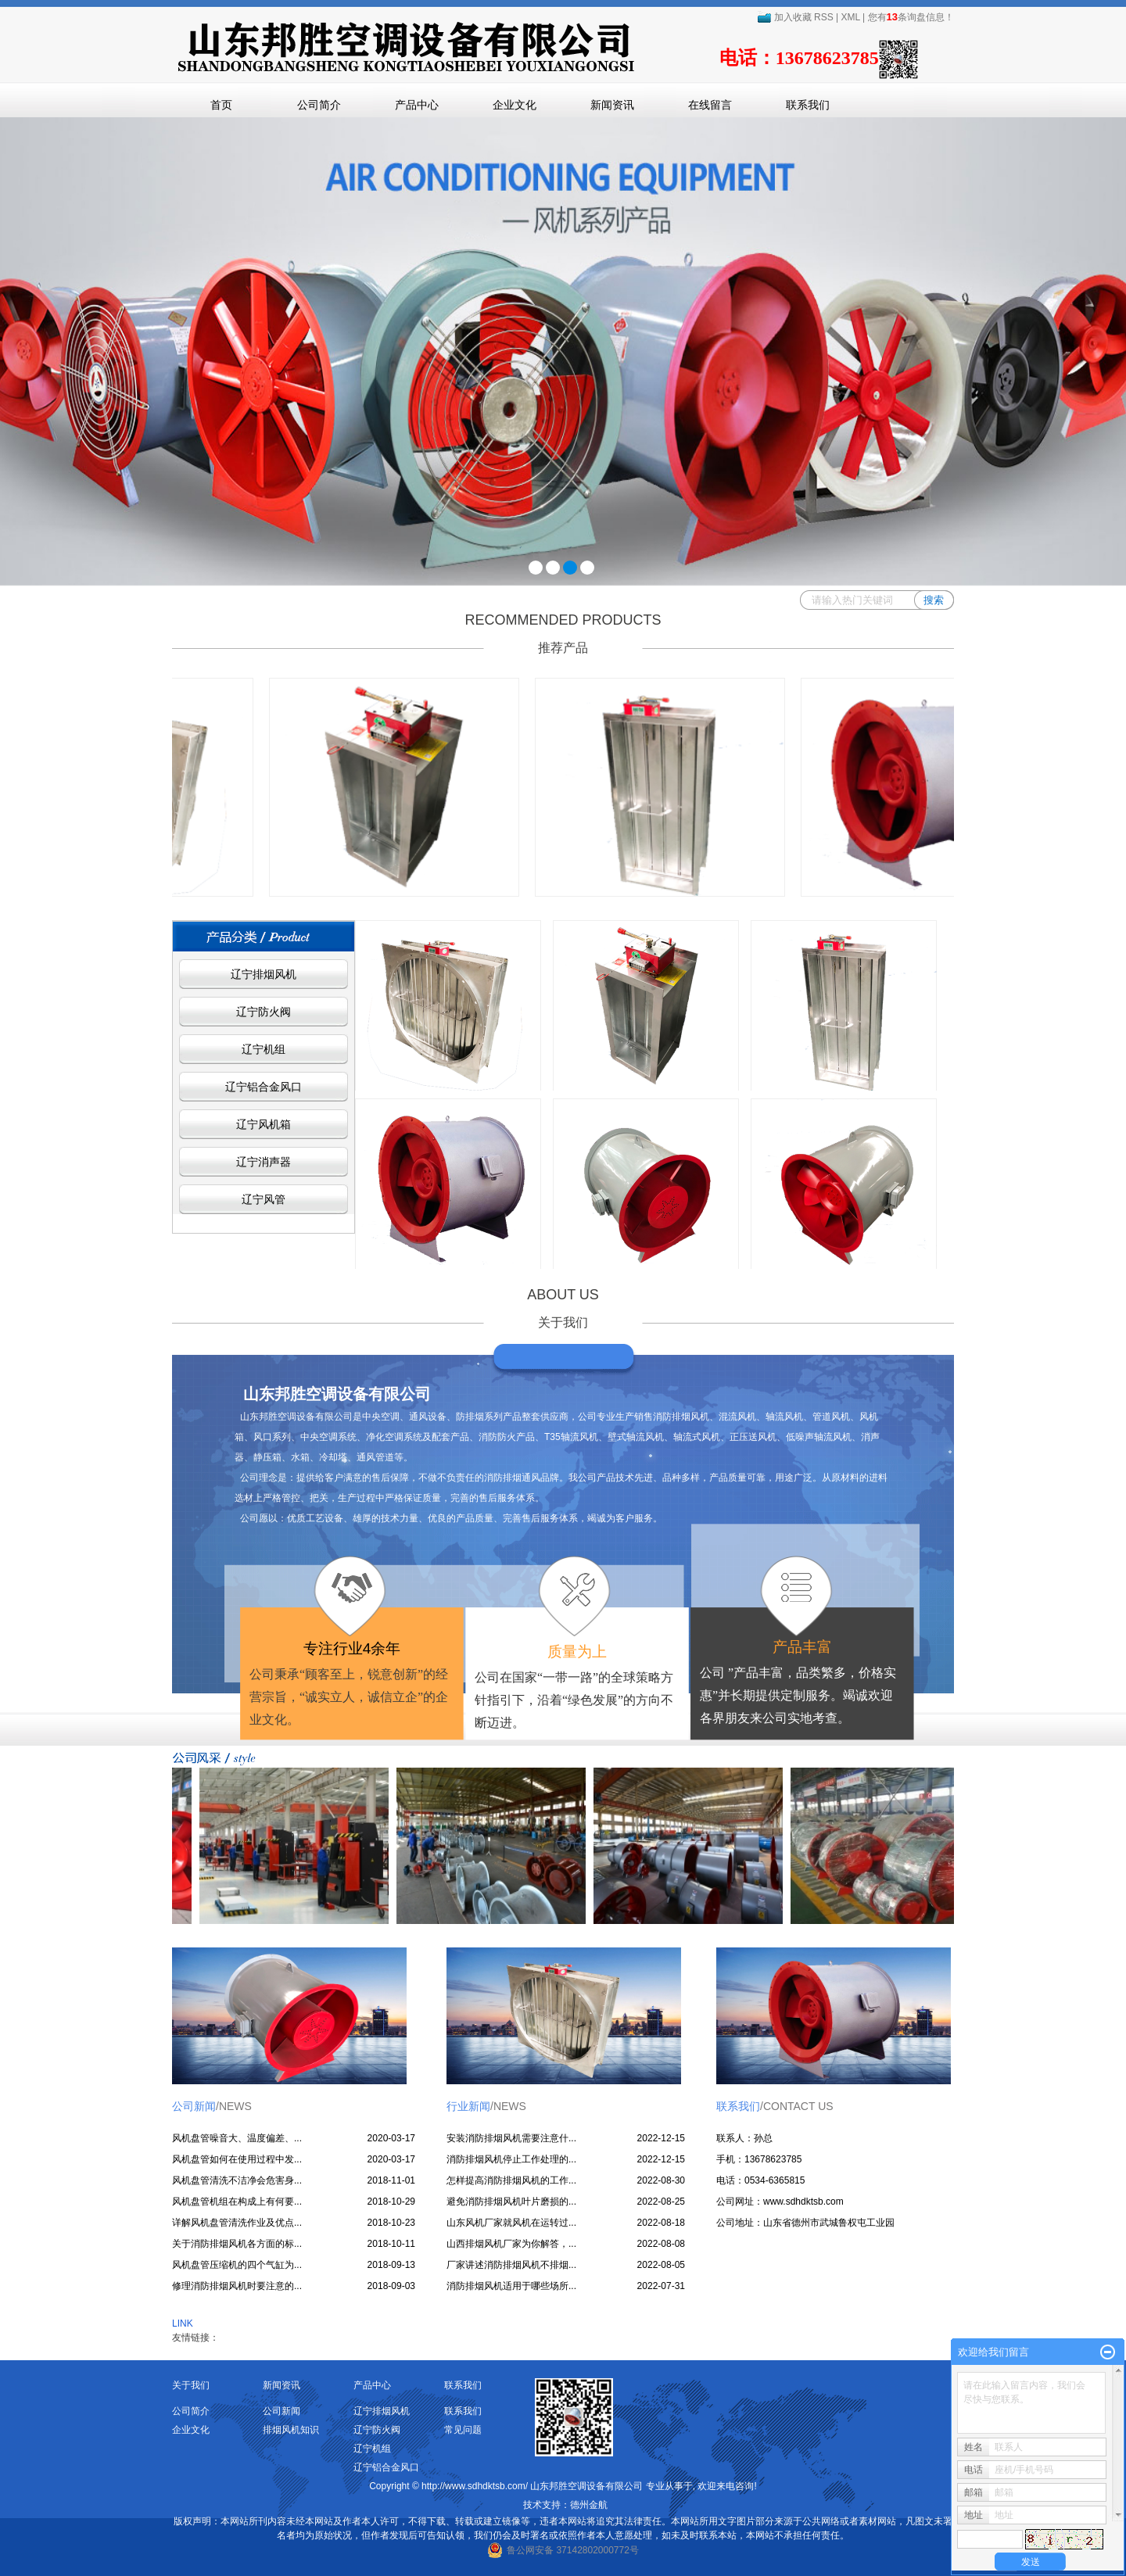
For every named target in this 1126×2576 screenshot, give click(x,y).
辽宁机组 (263, 1049)
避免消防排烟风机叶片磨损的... (511, 2201)
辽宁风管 (263, 1199)
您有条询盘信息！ (911, 17)
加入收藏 (784, 17)
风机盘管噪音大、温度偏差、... (237, 2138)
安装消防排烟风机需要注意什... (511, 2138)
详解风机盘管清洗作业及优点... (237, 2222)
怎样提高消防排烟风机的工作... (511, 2180)
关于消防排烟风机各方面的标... (237, 2243)
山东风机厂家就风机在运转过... (511, 2222)
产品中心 (417, 105)
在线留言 (710, 105)
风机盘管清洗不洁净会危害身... (237, 2180)
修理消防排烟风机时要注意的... (237, 2285)
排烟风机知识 (291, 2429)
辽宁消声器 (263, 1161)
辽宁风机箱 (263, 1124)
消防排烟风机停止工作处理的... (511, 2159)
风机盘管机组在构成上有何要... (237, 2201)
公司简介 (319, 105)
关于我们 (191, 2385)
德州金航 (589, 2504)
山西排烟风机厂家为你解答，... (511, 2243)
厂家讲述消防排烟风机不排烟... (511, 2264)
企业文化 (514, 105)
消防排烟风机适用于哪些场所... (511, 2285)
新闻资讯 (612, 105)
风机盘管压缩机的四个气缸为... (237, 2264)
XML (850, 17)
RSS (824, 17)
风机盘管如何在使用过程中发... (237, 2159)
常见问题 (463, 2429)
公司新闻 (281, 2411)
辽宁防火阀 (263, 1011)
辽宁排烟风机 (263, 974)
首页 (221, 105)
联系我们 (808, 105)
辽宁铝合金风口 (263, 1086)
